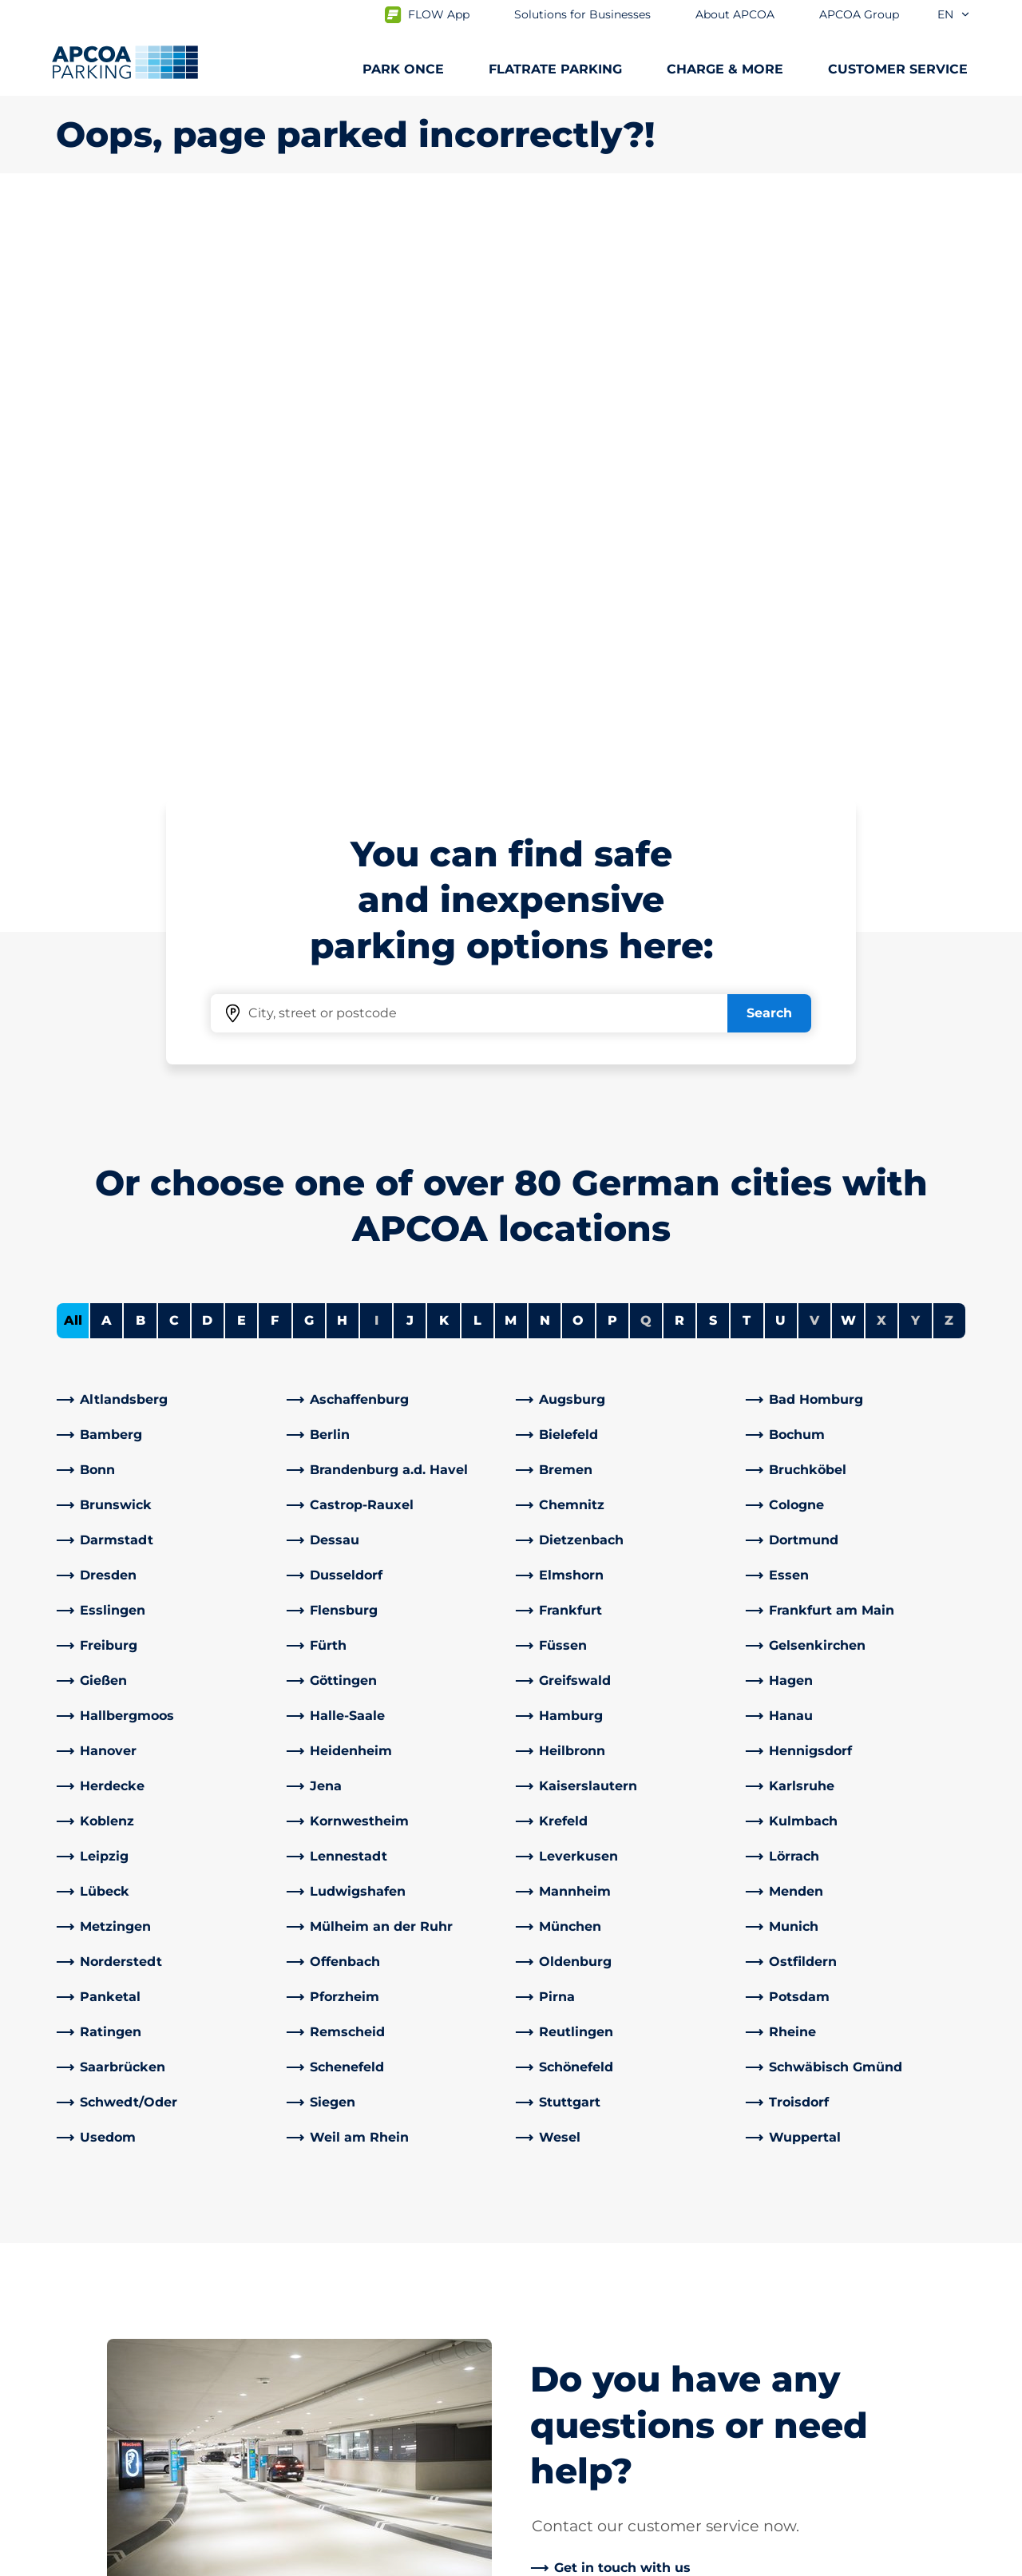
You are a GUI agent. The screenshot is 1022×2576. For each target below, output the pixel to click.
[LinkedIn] (331, 2355)
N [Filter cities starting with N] (545, 758)
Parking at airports (114, 2272)
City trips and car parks (129, 2323)
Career (545, 2400)
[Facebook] (299, 2355)
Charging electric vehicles (138, 2297)
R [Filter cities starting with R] (679, 758)
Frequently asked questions (379, 2246)
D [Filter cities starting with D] (207, 758)
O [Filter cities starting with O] (578, 758)
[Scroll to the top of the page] (996, 2126)
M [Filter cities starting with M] (511, 758)
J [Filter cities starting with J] (410, 758)
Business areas (571, 2329)
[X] (459, 2355)
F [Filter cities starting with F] (275, 758)
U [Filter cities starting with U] (780, 758)
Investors (553, 2425)
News (542, 2451)
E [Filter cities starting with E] (241, 758)
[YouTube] (363, 2355)
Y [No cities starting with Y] (915, 758)
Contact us (325, 2272)
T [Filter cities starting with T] (747, 758)
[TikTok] (427, 2355)
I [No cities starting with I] (376, 758)
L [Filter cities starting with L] (477, 758)
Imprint (205, 2561)
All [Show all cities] (73, 758)
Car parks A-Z (98, 2348)
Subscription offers (116, 2246)
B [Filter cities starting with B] (140, 758)
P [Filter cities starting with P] (612, 758)
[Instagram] (395, 2355)
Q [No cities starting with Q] (646, 758)
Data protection (100, 2561)
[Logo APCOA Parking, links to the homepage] (125, 62)
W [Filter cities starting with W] (848, 758)
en (954, 14)
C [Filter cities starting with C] (174, 758)
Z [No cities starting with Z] (949, 758)
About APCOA (568, 2246)
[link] (167, 837)
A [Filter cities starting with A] (106, 758)
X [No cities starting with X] (881, 758)
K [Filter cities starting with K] (444, 758)
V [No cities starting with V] (814, 758)
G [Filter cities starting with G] (309, 758)
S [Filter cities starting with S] (713, 758)
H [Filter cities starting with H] (342, 758)
